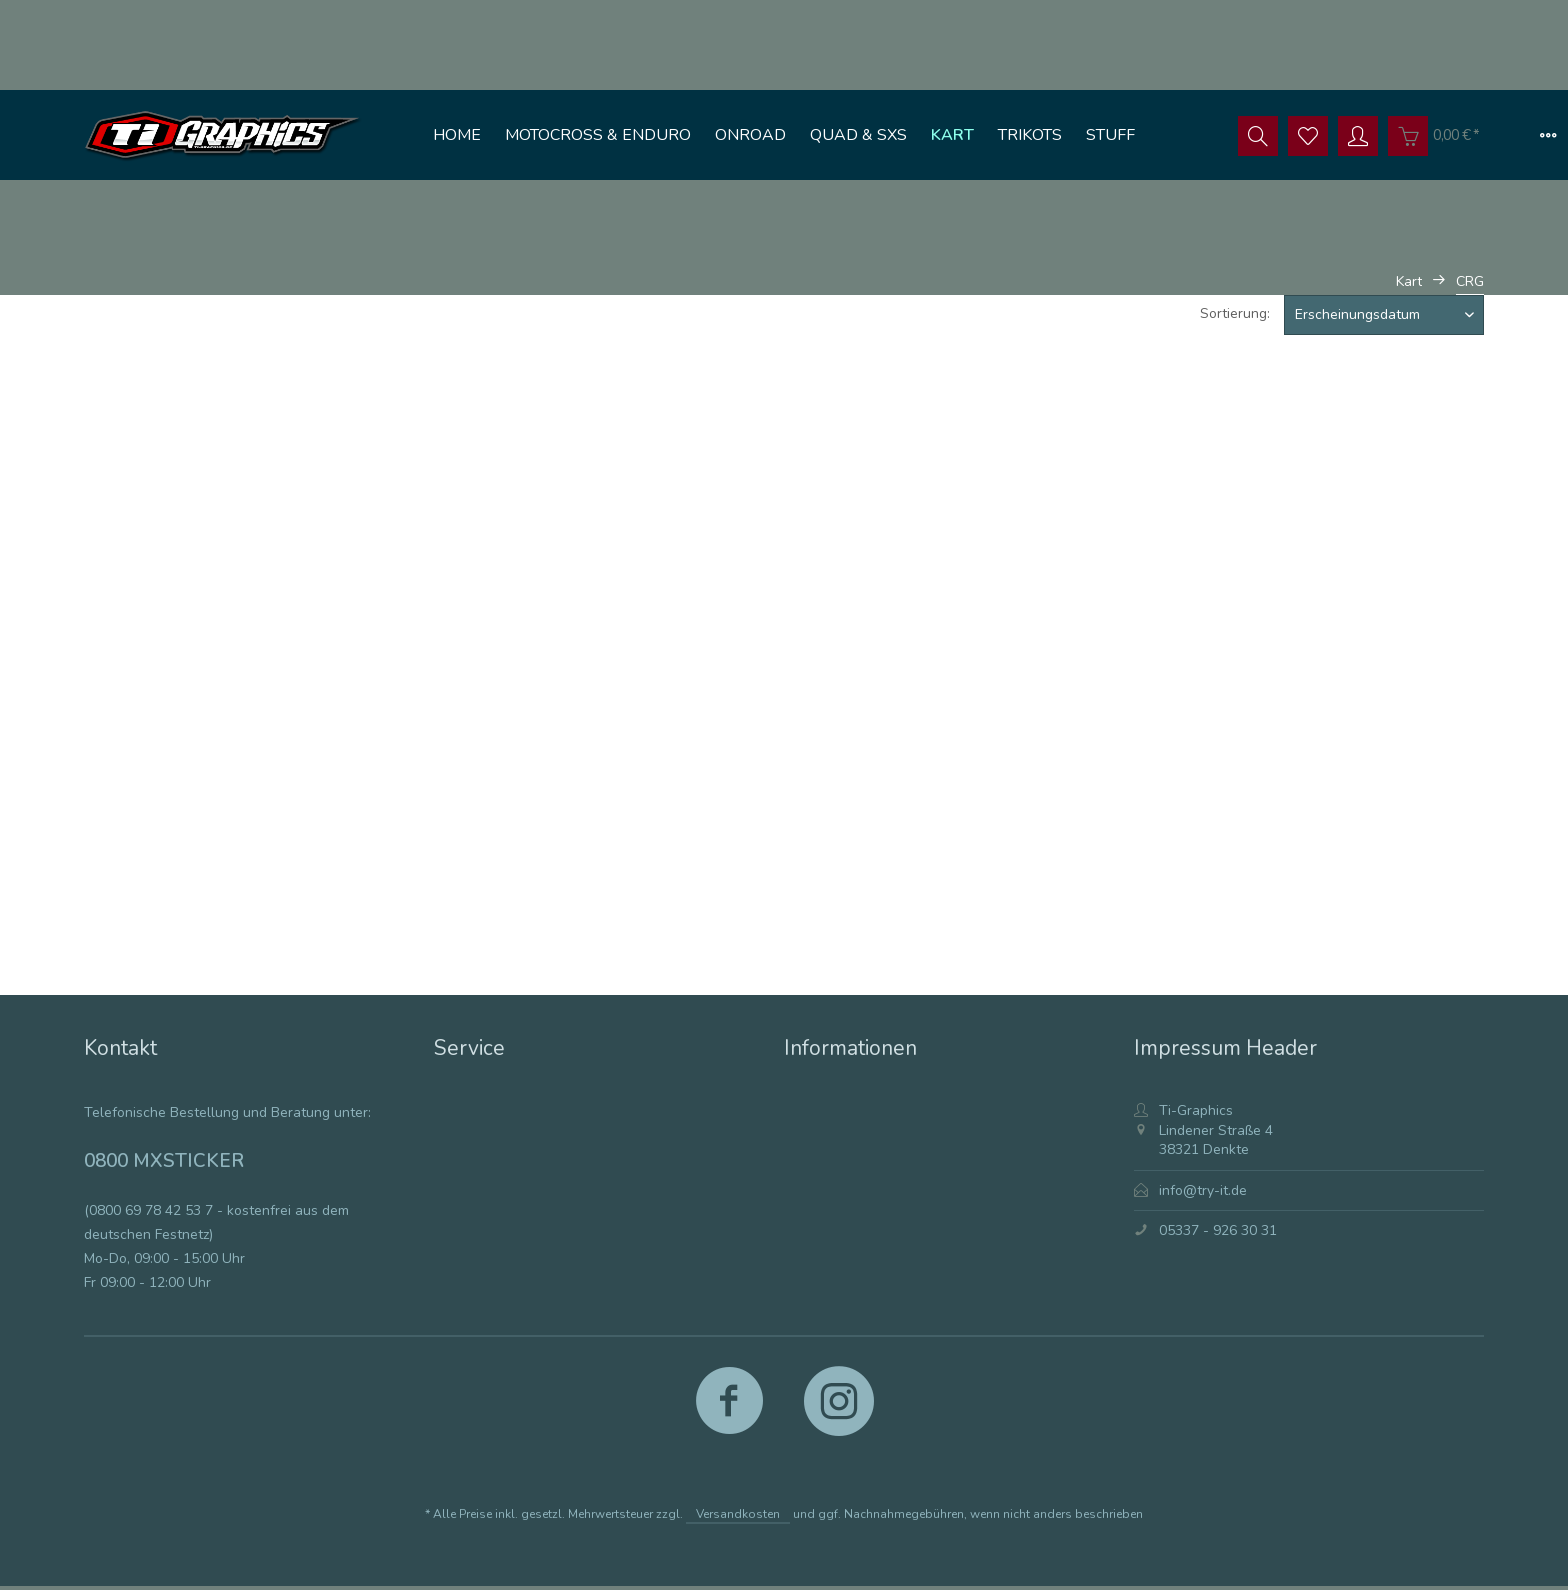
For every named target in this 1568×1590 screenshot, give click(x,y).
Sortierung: (1235, 313)
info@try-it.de (1203, 1190)
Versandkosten (738, 1514)
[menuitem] (457, 135)
